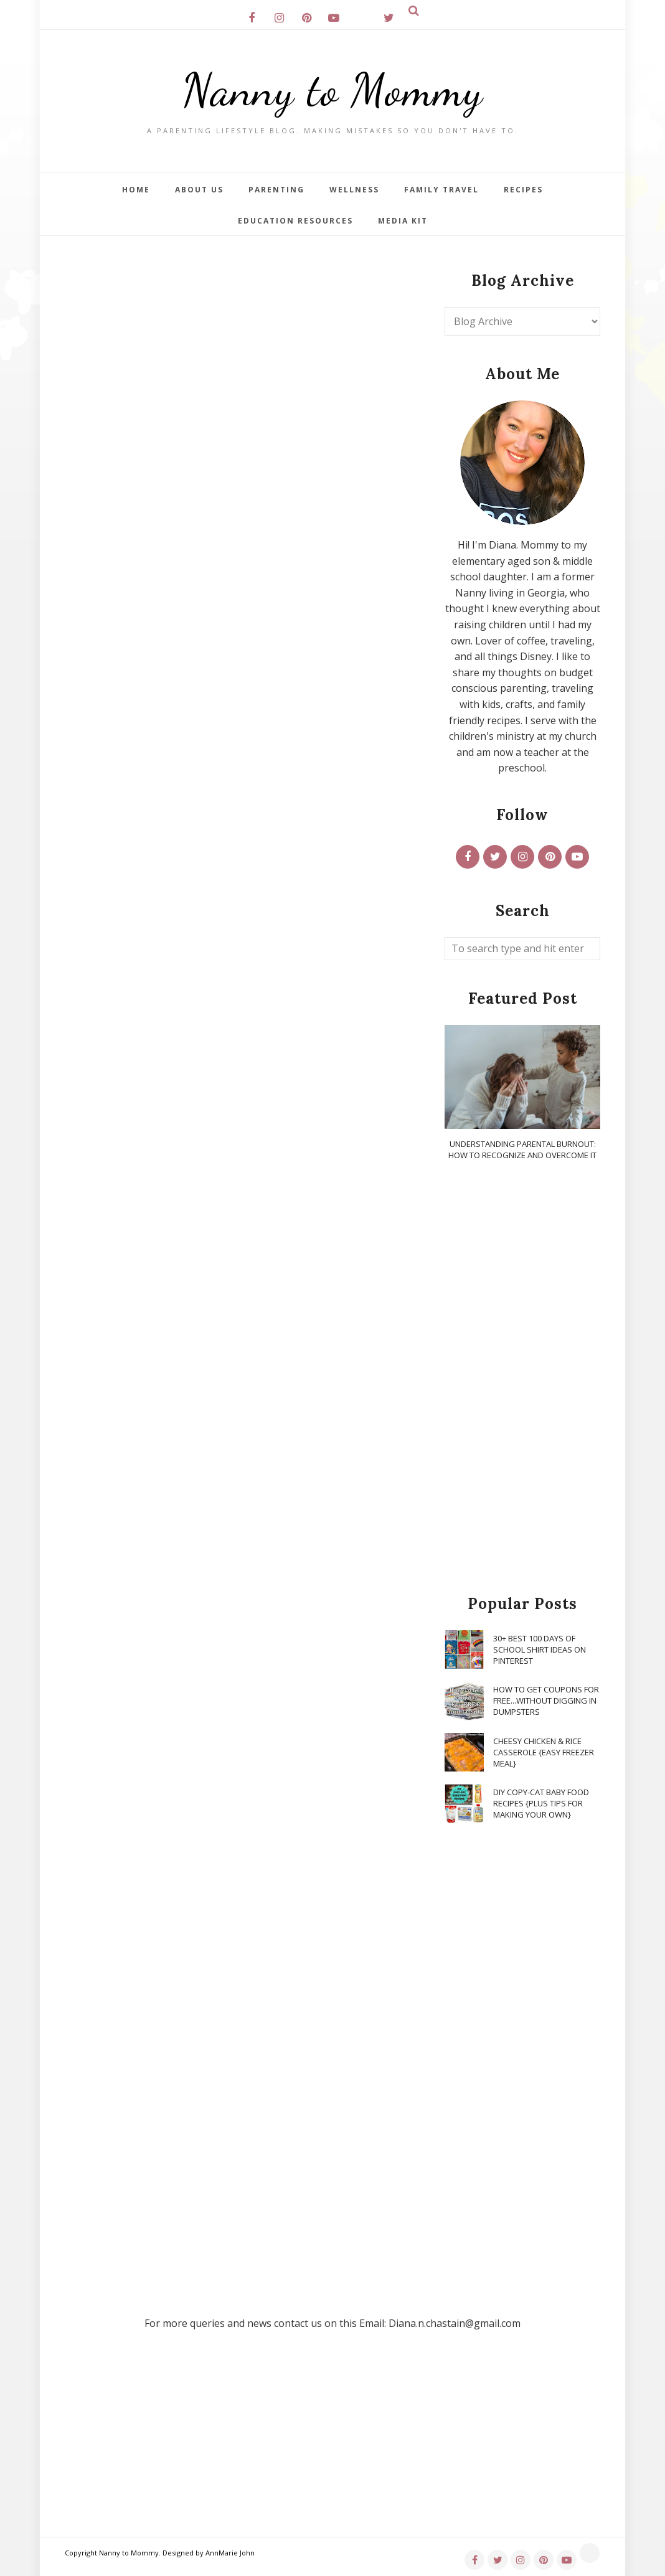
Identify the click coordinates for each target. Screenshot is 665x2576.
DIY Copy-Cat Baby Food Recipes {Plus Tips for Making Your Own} (541, 1803)
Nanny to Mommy (332, 90)
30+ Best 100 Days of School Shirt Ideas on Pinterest (539, 1649)
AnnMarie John (230, 2552)
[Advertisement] (522, 1378)
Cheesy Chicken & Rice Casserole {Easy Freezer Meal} (543, 1752)
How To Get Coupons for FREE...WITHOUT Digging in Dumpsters (546, 1700)
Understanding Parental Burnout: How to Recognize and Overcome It (522, 1149)
